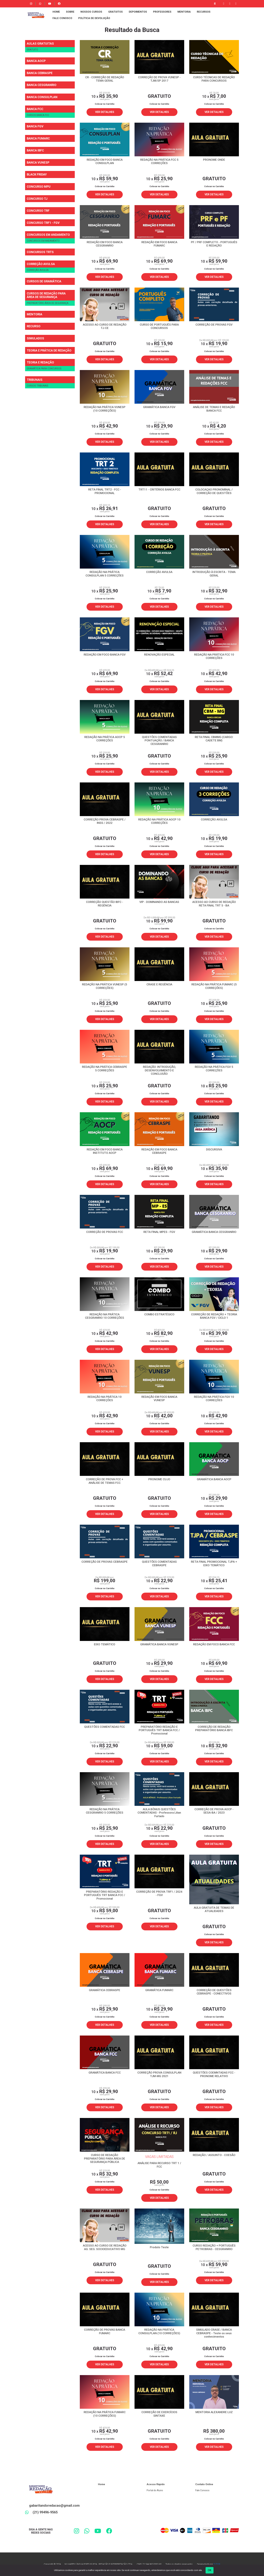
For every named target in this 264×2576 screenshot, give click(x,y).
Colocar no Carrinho (104, 104)
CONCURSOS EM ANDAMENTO (48, 234)
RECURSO (33, 326)
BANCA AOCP (36, 61)
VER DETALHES (104, 112)
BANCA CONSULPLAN (42, 97)
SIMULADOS (35, 338)
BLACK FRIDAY (37, 174)
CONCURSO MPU (39, 186)
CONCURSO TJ (37, 198)
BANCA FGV (35, 126)
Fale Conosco (62, 18)
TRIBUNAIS (34, 379)
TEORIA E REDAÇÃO (40, 362)
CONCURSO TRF (38, 210)
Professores (162, 11)
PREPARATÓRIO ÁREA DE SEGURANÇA (48, 303)
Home (56, 11)
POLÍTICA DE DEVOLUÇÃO (94, 18)
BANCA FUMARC (38, 138)
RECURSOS (203, 11)
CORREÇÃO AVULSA (41, 264)
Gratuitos (115, 11)
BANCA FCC (35, 109)
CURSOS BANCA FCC (38, 115)
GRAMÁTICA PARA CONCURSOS (44, 368)
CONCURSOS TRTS (40, 252)
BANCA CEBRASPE (40, 73)
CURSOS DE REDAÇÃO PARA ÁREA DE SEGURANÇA (46, 295)
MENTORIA (184, 11)
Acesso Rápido (156, 2484)
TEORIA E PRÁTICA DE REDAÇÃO (49, 350)
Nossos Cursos (91, 11)
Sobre (70, 11)
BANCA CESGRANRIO (41, 85)
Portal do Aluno (155, 2490)
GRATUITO (32, 49)
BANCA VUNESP (38, 162)
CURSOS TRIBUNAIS (37, 385)
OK (209, 2570)
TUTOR (216, 2564)
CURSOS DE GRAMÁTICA (44, 281)
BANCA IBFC (35, 150)
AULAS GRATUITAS (40, 43)
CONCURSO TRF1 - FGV (43, 222)
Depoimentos (138, 11)
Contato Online (204, 2484)
